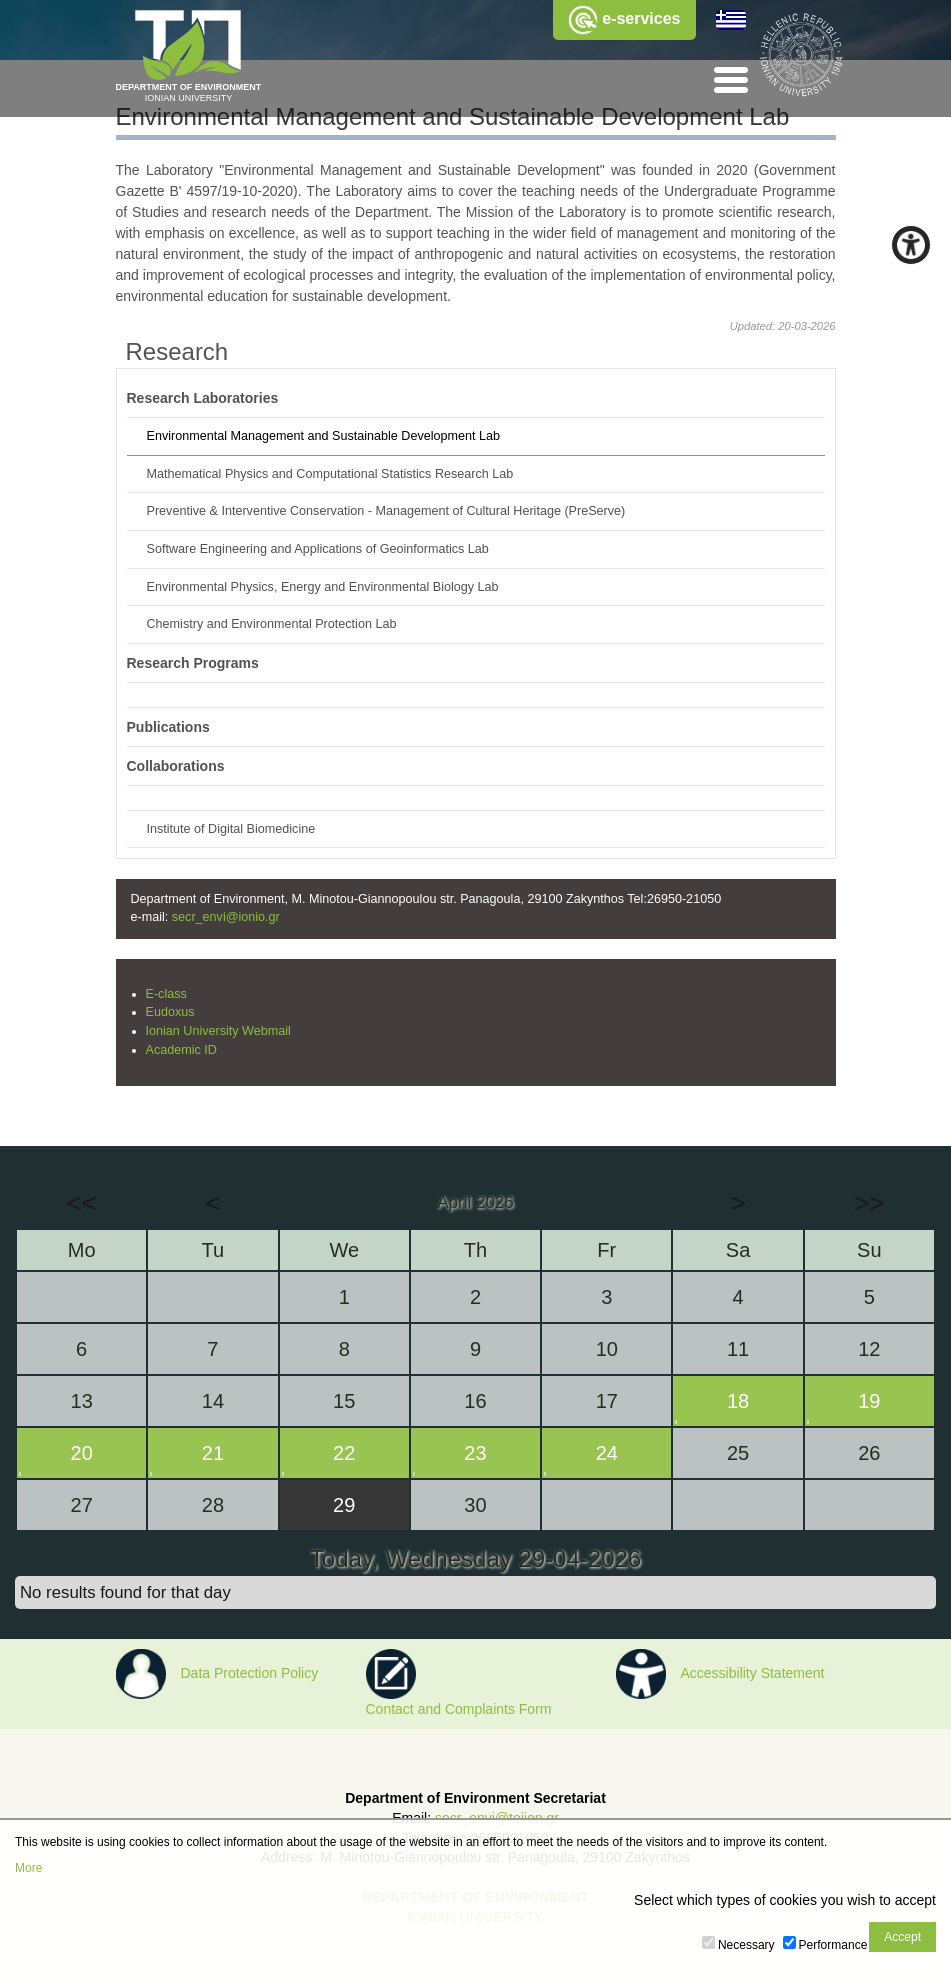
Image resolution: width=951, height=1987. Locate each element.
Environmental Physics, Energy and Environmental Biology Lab (323, 587)
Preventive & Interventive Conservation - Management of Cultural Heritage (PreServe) (386, 511)
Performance (833, 1945)
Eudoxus (170, 1012)
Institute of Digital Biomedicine (231, 829)
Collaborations (176, 766)
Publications (168, 727)
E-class (166, 994)
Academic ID (181, 1050)
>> (869, 1203)
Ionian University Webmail (218, 1031)
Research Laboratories (203, 398)
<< (81, 1203)
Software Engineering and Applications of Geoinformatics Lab (318, 549)
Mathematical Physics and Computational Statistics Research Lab (330, 474)
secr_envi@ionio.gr (226, 917)
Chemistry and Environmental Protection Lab (272, 624)
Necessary (746, 1945)
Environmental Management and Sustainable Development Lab (324, 436)
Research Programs (193, 663)
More (28, 1868)
